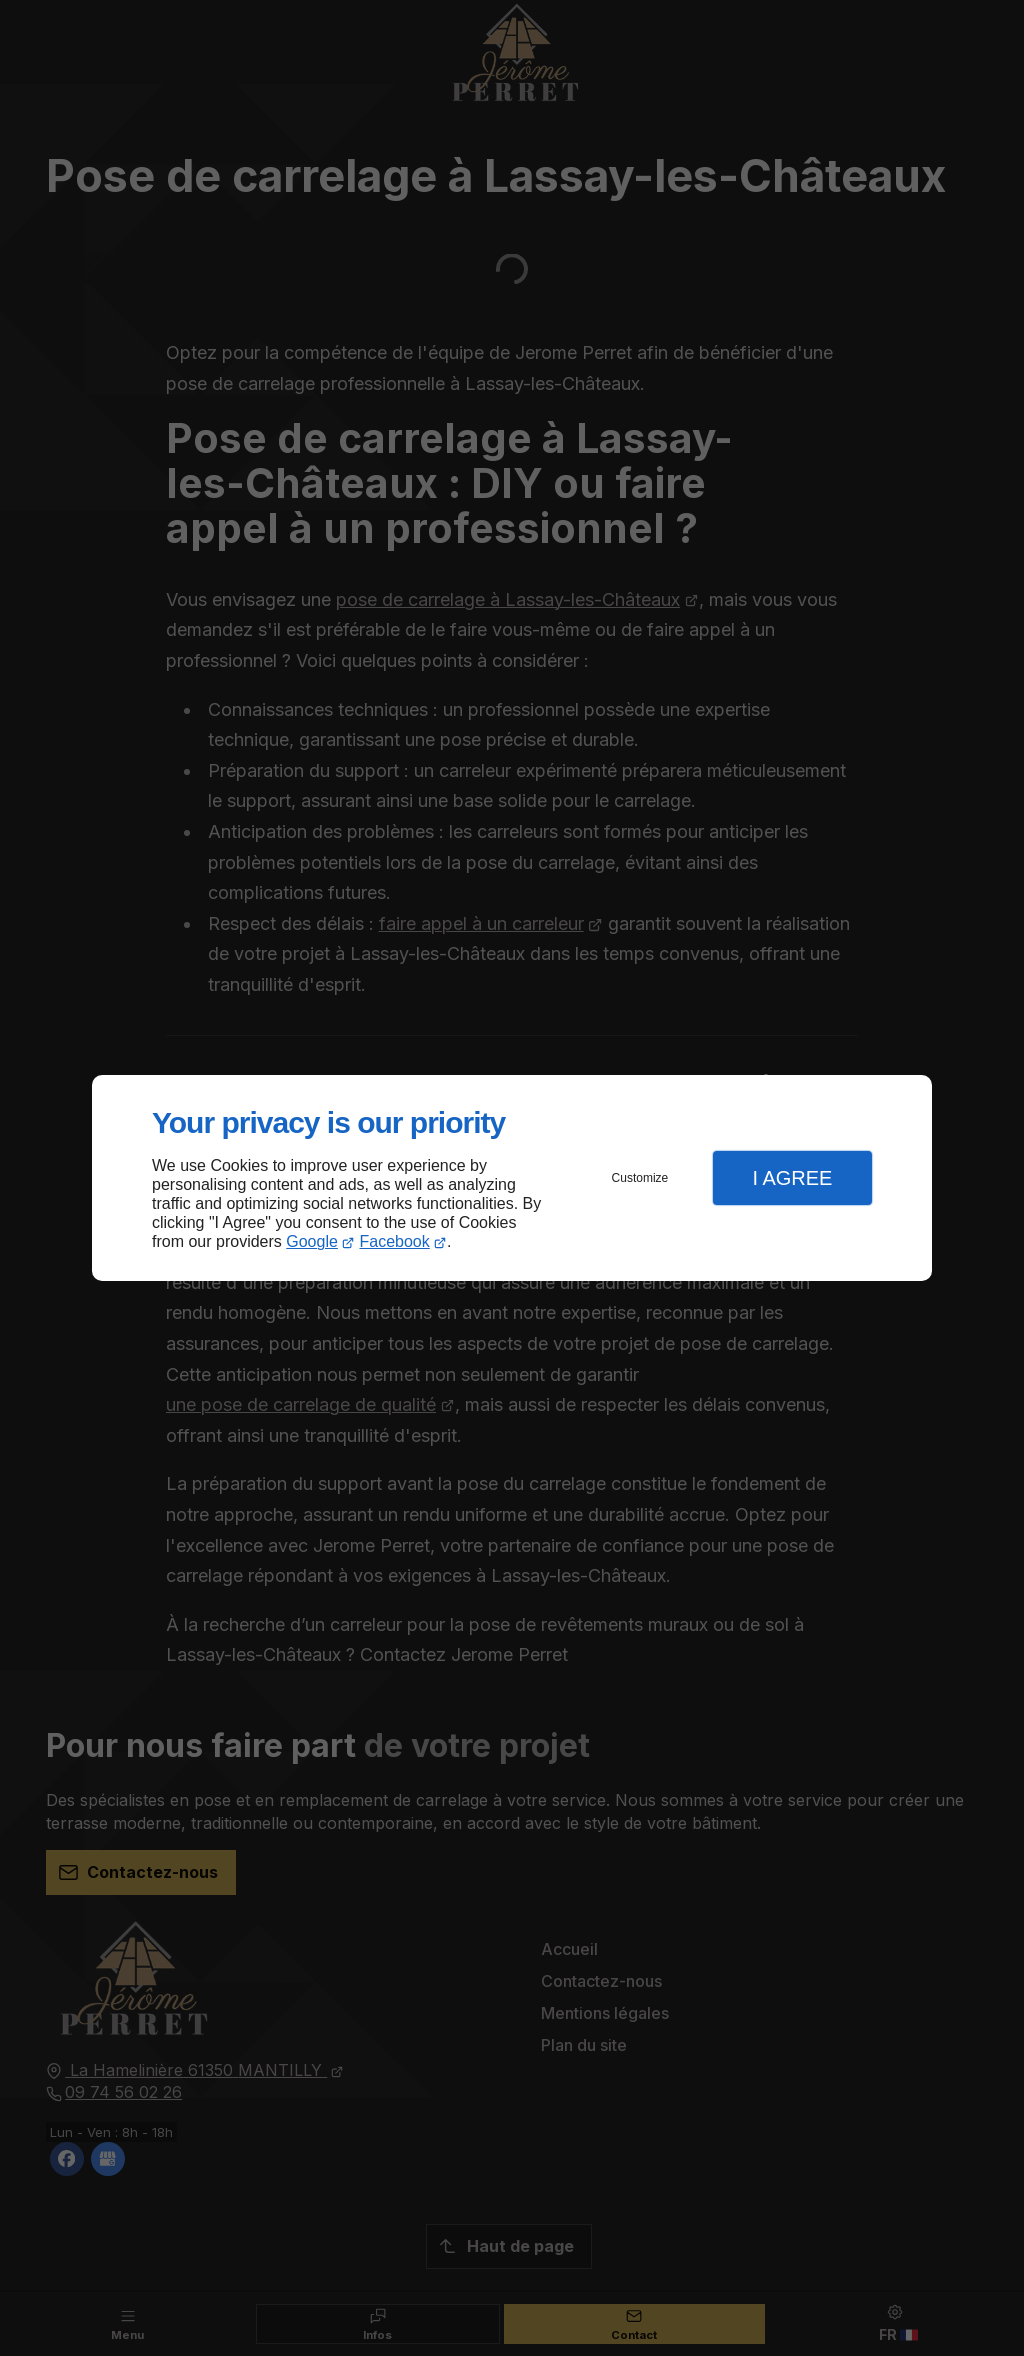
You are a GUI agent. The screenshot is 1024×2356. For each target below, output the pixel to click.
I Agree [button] (792, 1178)
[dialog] (512, 1178)
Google (312, 1241)
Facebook (395, 1241)
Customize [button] (640, 1178)
